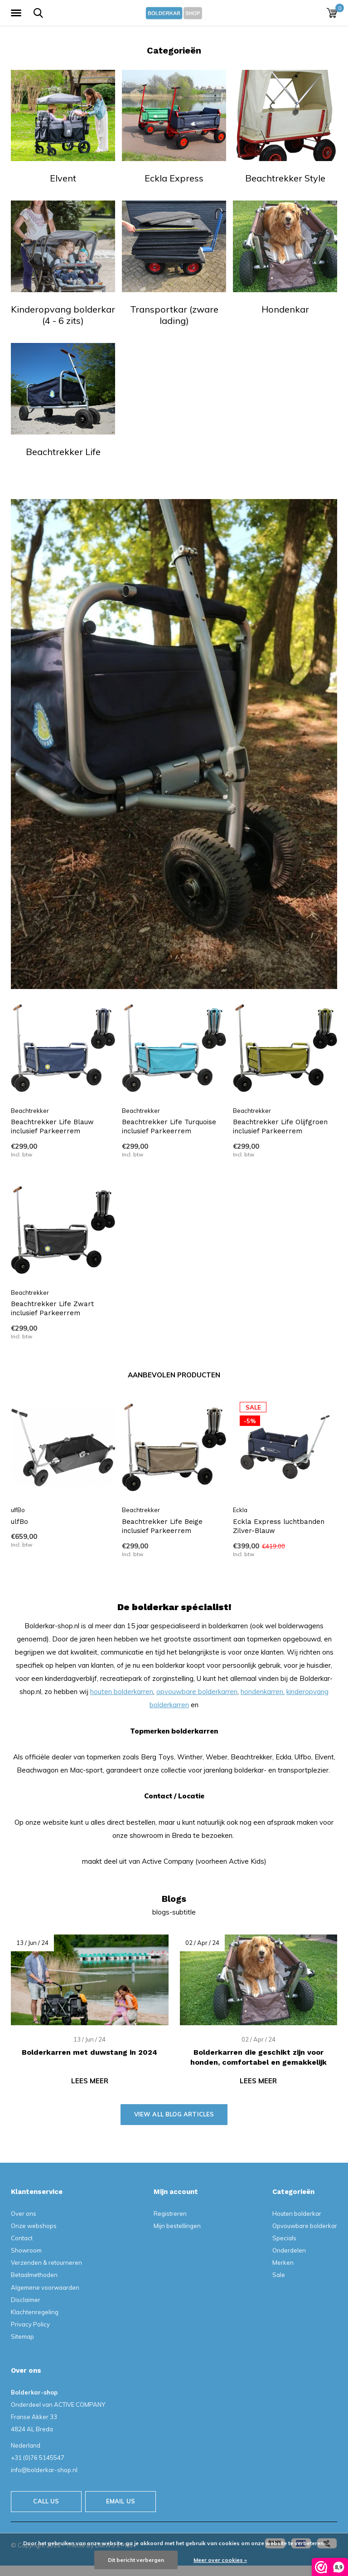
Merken (283, 2262)
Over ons (23, 2213)
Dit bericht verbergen (136, 2559)
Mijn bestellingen (177, 2225)
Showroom (26, 2250)
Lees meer (89, 2080)
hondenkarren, (263, 1691)
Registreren (170, 2213)
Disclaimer (25, 2299)
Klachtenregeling (34, 2312)
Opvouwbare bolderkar (304, 2225)
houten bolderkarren (121, 1691)
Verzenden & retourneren (46, 2262)
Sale (278, 2274)
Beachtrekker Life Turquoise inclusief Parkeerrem (169, 1127)
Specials (284, 2238)
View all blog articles (174, 2114)
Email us (120, 2501)
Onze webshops (34, 2225)
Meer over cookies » (220, 2559)
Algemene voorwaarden (45, 2287)
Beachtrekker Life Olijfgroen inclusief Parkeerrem (280, 1127)
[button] (17, 13)
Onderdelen (289, 2250)
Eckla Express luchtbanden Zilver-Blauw (278, 1526)
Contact (22, 2238)
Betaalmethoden (34, 2274)
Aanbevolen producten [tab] (174, 1375)
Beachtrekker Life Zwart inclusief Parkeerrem (52, 1308)
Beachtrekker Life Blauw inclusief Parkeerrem (52, 1127)
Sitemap (22, 2336)
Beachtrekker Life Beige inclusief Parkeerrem (162, 1526)
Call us (46, 2501)
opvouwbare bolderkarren (196, 1691)
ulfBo (19, 1522)
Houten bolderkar (296, 2213)
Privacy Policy (30, 2324)
